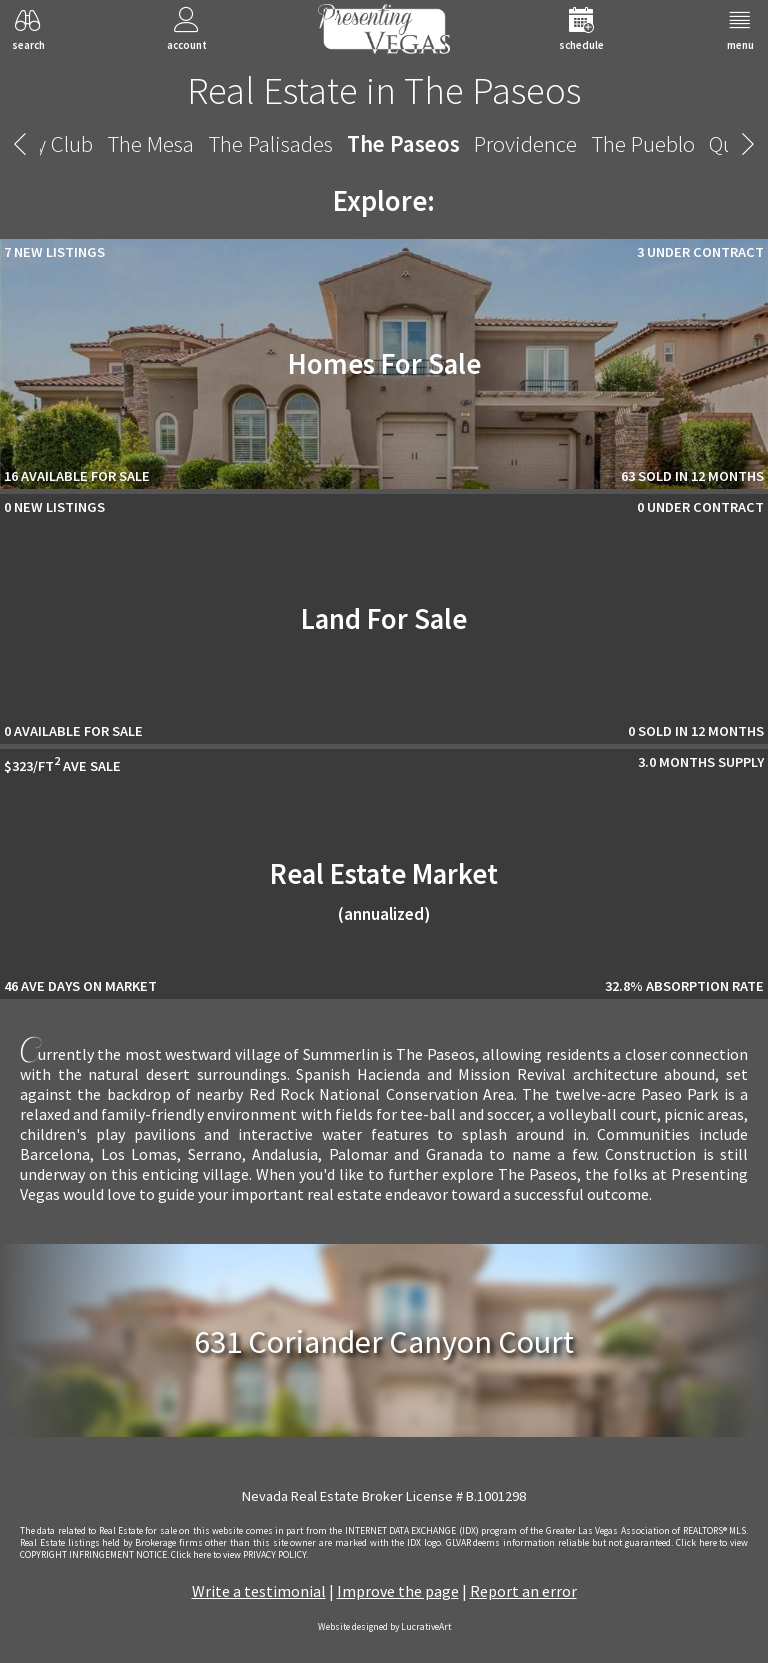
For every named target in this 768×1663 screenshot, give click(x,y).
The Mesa (131, 143)
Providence (506, 143)
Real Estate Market (384, 890)
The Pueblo (624, 143)
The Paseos (384, 143)
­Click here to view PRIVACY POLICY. (239, 1555)
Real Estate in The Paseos (384, 90)
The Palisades (251, 143)
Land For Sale (384, 619)
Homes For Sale (384, 364)
